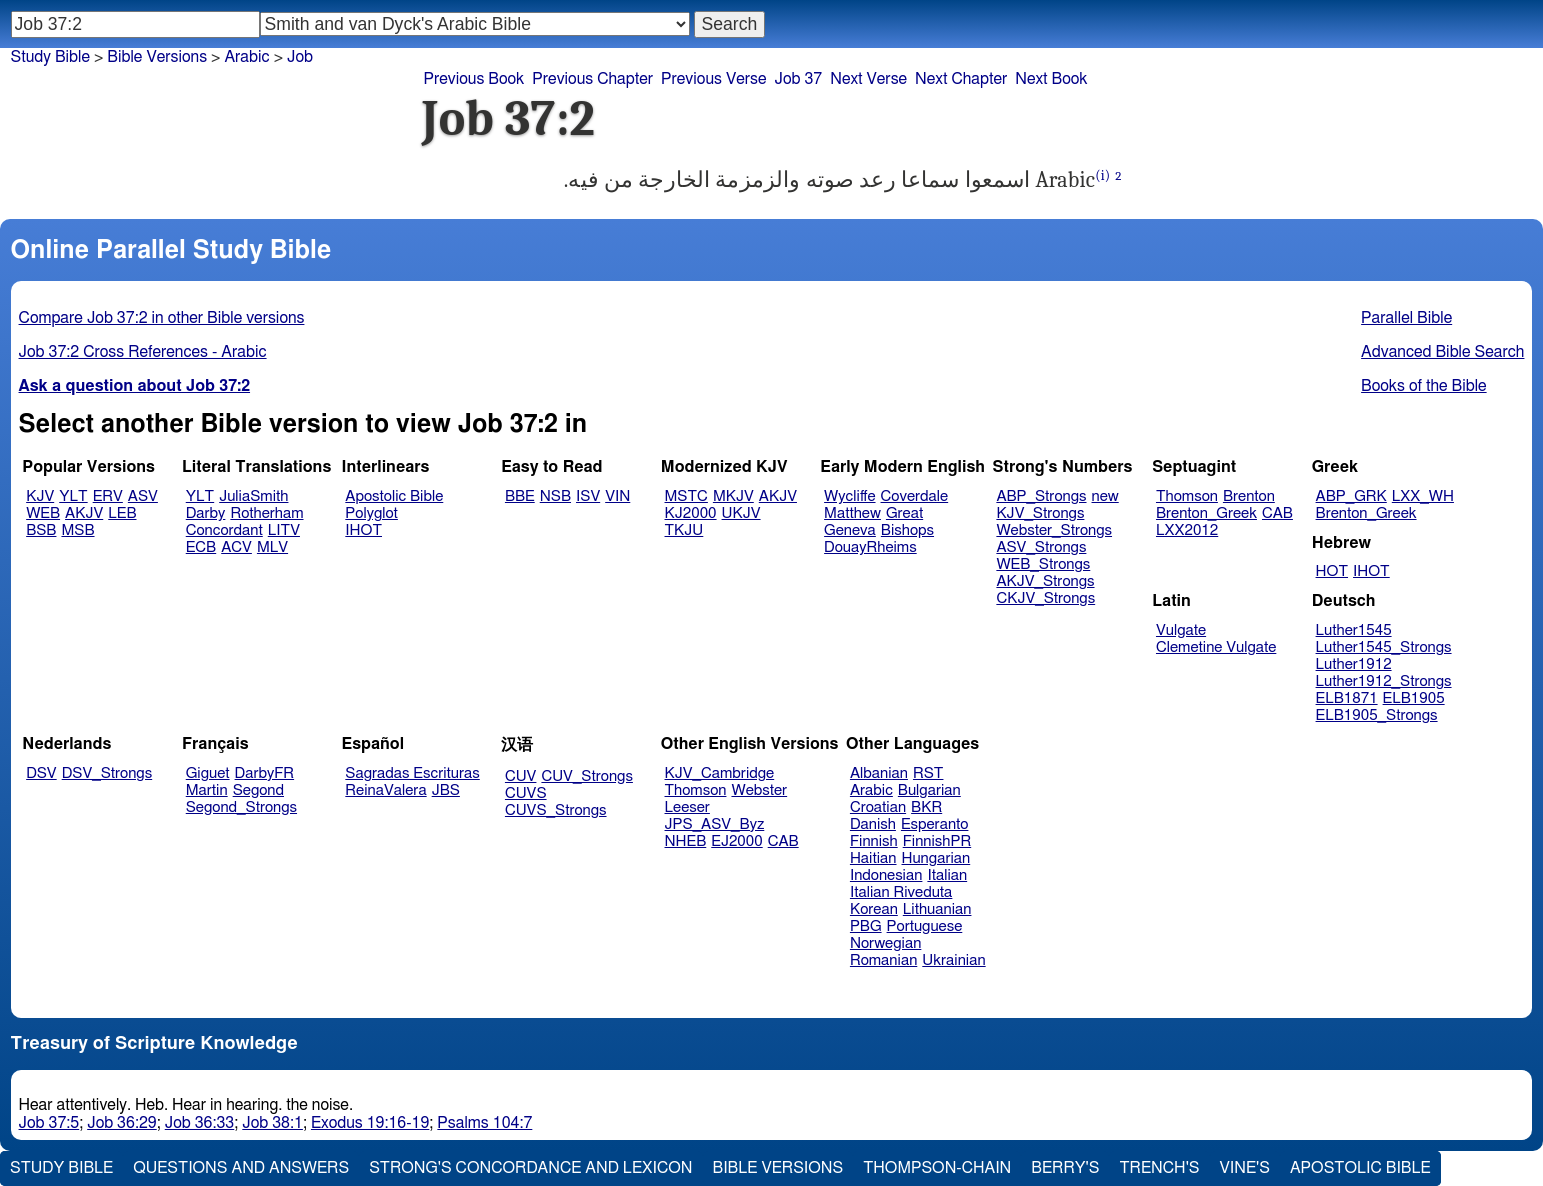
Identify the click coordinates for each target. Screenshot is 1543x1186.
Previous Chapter (592, 79)
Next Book (1051, 79)
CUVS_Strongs (556, 810)
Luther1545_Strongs (1384, 647)
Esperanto (935, 824)
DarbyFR (265, 773)
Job (300, 57)
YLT (73, 496)
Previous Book (474, 79)
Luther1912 (1354, 664)
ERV (108, 496)
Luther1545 (1354, 630)
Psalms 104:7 (484, 1123)
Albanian (879, 773)
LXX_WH (1423, 496)
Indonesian (886, 875)
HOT (1332, 571)
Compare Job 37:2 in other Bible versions (162, 318)
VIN (617, 496)
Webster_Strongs (1054, 530)
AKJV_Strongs (1045, 581)
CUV (521, 776)
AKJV (84, 513)
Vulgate (1181, 630)
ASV (143, 496)
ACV (236, 547)
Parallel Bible (1406, 318)
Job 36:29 (122, 1123)
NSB (555, 496)
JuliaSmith (253, 496)
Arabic (246, 57)
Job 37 (798, 79)
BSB (41, 530)
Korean (874, 909)
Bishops (907, 530)
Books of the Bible (1424, 386)
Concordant (224, 530)
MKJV (733, 496)
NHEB (686, 841)
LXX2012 (1187, 530)
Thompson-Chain (937, 1168)
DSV (41, 773)
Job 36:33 (200, 1123)
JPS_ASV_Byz (715, 824)
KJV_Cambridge (720, 773)
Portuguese (925, 926)
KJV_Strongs (1040, 513)
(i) (1102, 175)
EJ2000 (736, 841)
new (1105, 496)
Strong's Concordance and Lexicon (530, 1168)
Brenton (1249, 496)
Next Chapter (961, 79)
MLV (272, 547)
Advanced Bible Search (1442, 352)
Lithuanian (937, 909)
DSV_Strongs (107, 773)
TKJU (684, 530)
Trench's (1159, 1168)
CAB (1277, 513)
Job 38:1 (272, 1123)
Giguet (208, 773)
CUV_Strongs (586, 776)
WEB (43, 513)
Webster (759, 790)
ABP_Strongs (1041, 496)
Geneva (850, 530)
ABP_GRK (1351, 496)
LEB (122, 513)
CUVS (526, 793)
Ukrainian (953, 960)
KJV (40, 496)
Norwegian (885, 943)
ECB (201, 547)
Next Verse (868, 79)
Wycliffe (849, 496)
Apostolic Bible (1360, 1168)
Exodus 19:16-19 (370, 1123)
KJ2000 (691, 513)
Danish (873, 824)
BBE (520, 496)
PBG (866, 926)
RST (928, 773)
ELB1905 (1414, 698)
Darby (206, 513)
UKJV (741, 513)
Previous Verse (713, 79)
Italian (947, 875)
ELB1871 (1347, 698)
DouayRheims (870, 547)
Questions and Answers (241, 1168)
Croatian (878, 807)
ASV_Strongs (1041, 547)
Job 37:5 (49, 1123)
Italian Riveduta (901, 892)
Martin (207, 790)
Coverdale (915, 496)
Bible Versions (157, 57)
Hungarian (936, 858)
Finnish (874, 841)
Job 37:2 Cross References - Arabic (143, 352)
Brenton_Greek (1206, 513)
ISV (588, 496)
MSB (77, 530)
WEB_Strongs (1043, 564)
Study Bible (50, 57)
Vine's (1245, 1168)
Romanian (883, 960)
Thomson (1187, 496)
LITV (284, 530)
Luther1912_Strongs (1384, 681)
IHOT (363, 530)
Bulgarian (929, 790)
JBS (446, 790)
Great (904, 513)
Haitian (873, 858)
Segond (258, 790)
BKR (926, 807)
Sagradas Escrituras (412, 773)
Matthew (852, 513)
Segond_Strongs (241, 807)
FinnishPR (937, 841)
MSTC (686, 496)
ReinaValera (385, 790)
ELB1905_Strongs (1377, 715)
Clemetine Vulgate (1216, 647)
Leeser (687, 807)
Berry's (1065, 1168)
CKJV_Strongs (1045, 598)
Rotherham (266, 513)
